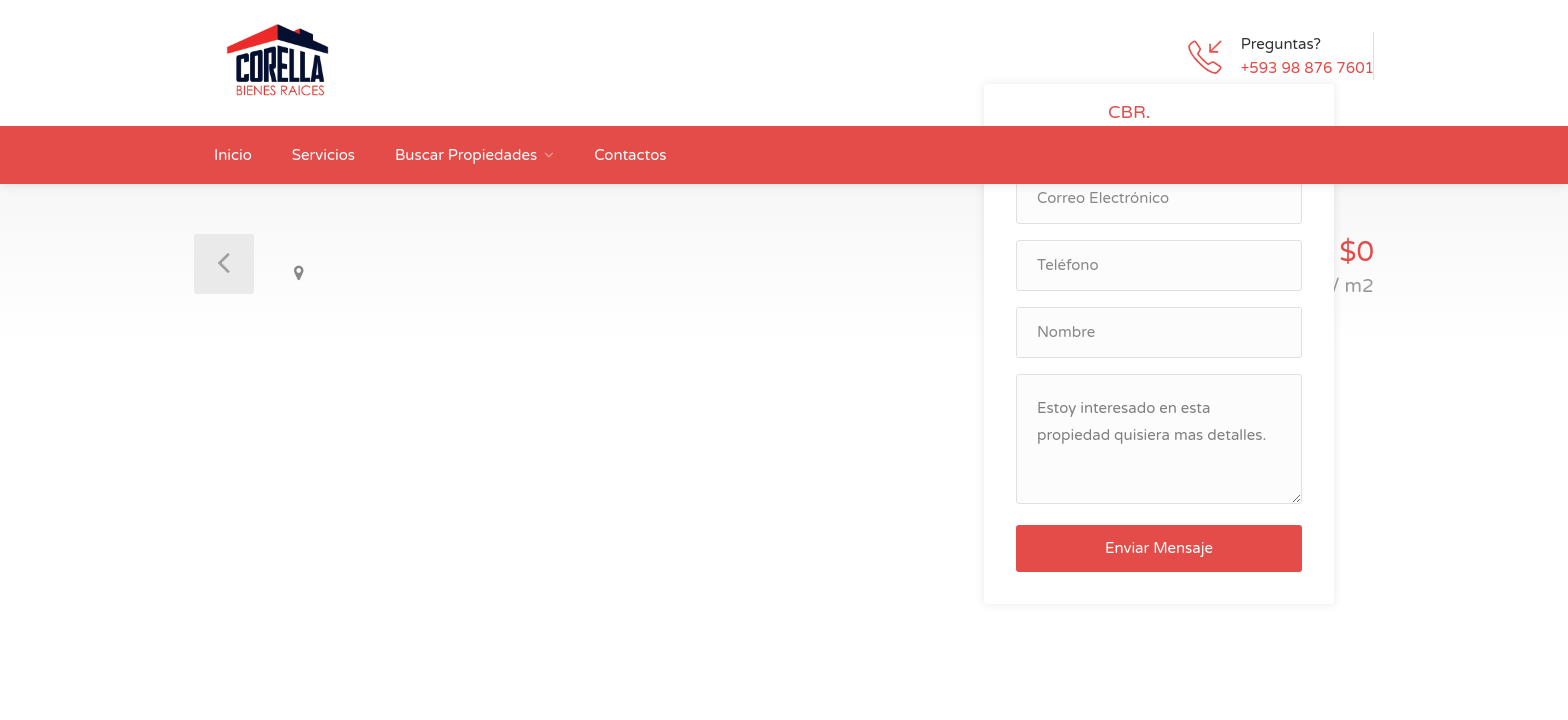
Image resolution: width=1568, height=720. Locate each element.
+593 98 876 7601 (1307, 68)
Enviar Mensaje (1159, 548)
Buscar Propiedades (466, 155)
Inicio (233, 155)
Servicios (323, 155)
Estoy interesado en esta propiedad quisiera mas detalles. (1159, 439)
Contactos (630, 155)
